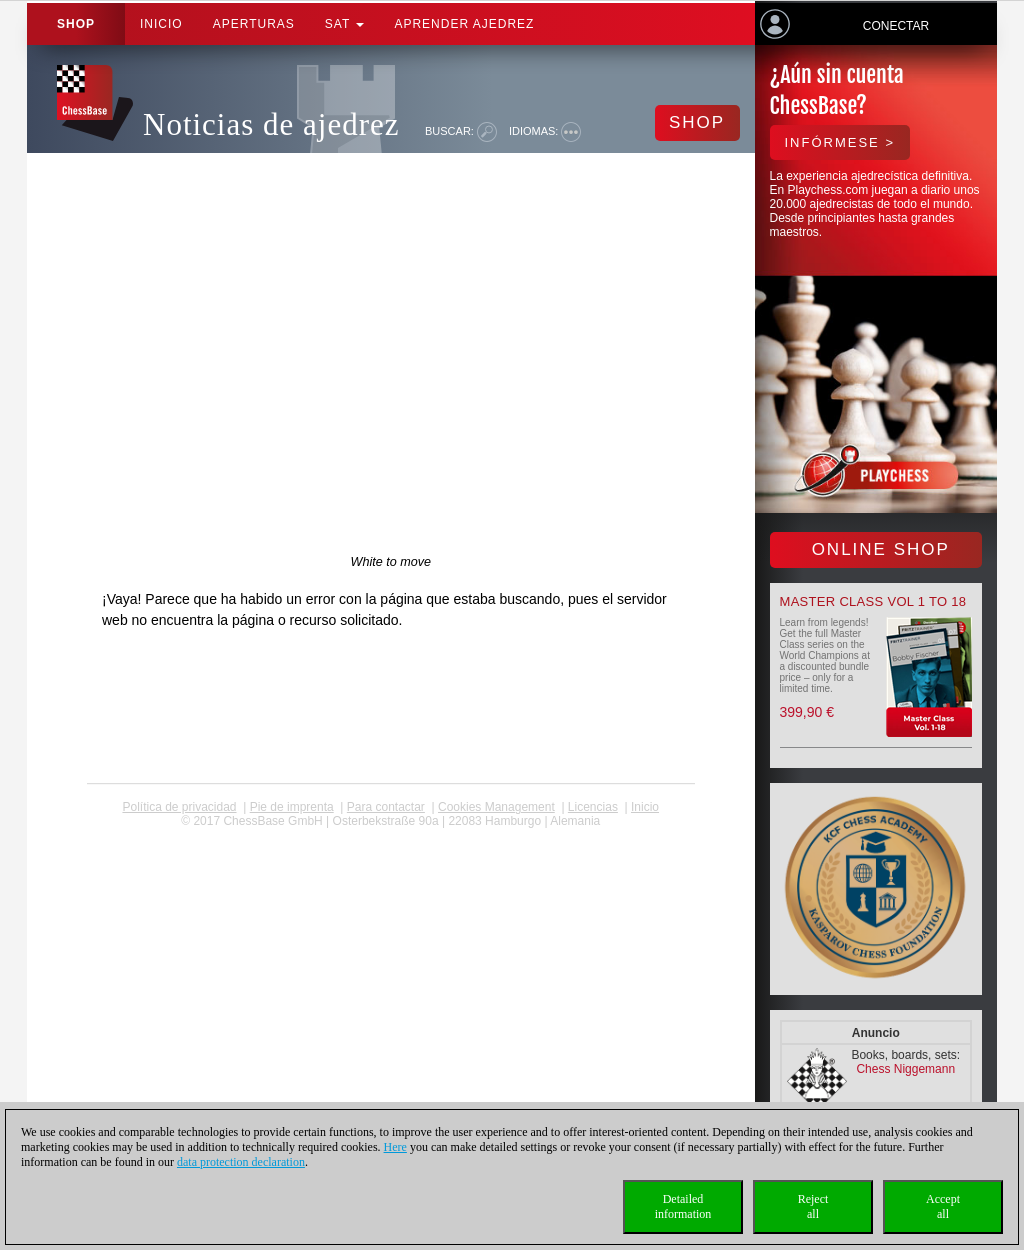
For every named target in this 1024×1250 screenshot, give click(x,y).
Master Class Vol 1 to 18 (873, 601)
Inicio (161, 24)
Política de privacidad (179, 807)
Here (395, 1147)
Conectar (896, 26)
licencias (593, 807)
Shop (76, 24)
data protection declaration (241, 1162)
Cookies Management (496, 807)
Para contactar (386, 807)
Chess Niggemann (905, 1069)
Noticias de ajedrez (271, 124)
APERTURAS (254, 24)
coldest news (390, 835)
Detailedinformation (683, 1206)
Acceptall (943, 1206)
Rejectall (813, 1206)
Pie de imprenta (292, 807)
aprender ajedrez (464, 24)
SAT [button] (345, 24)
